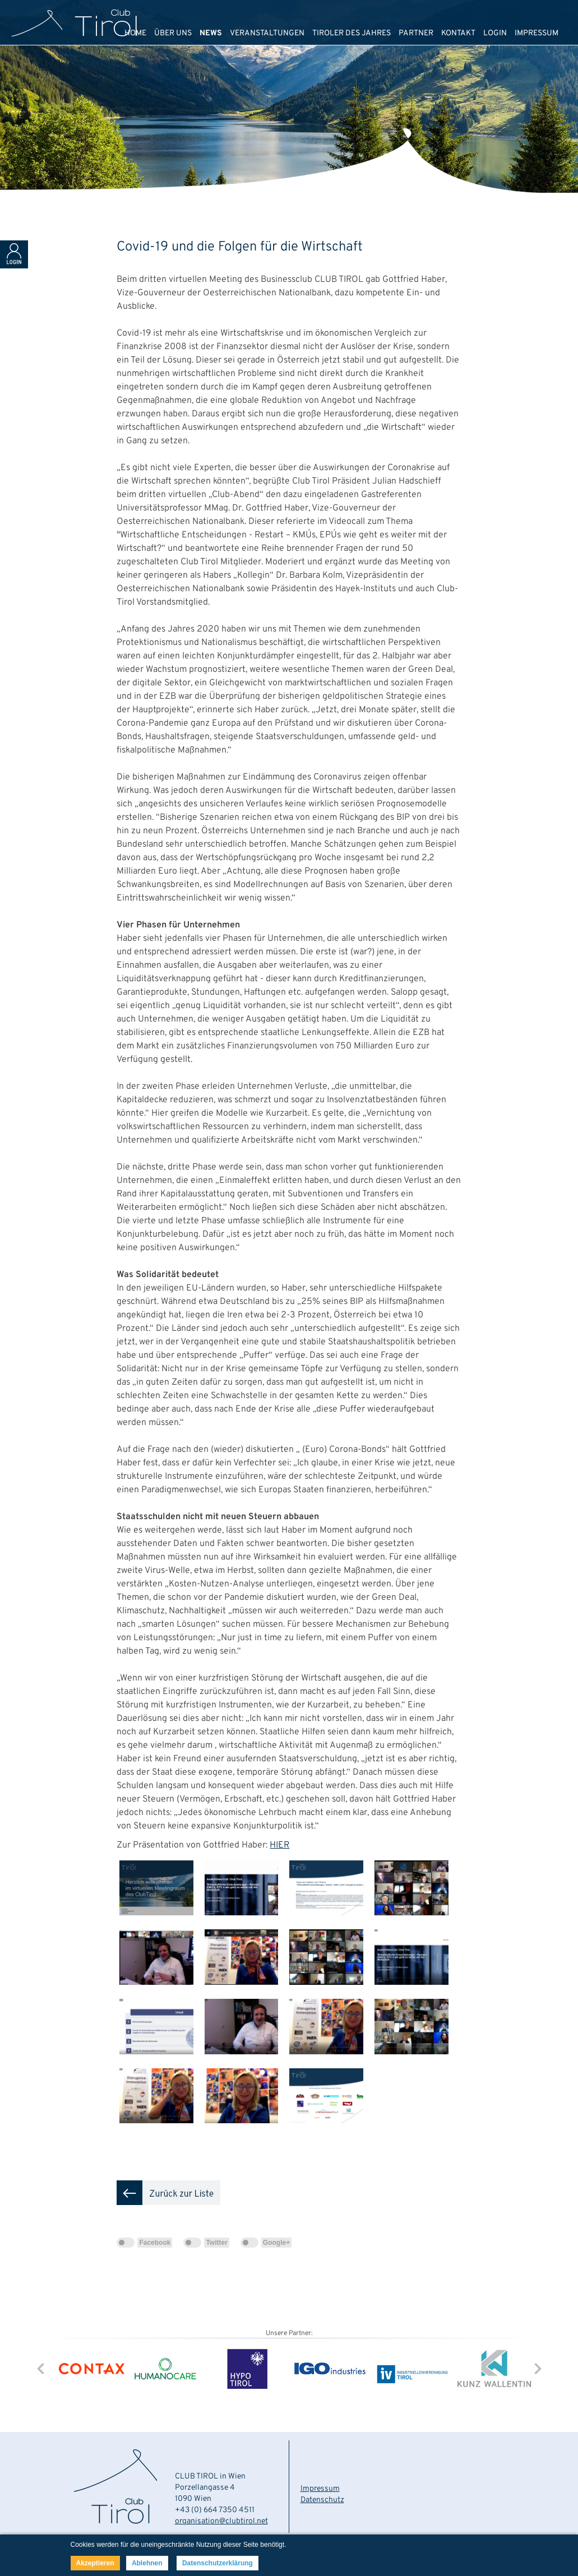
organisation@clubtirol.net (221, 2521)
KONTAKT (458, 33)
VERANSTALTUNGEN (267, 33)
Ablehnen (147, 2563)
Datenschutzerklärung (217, 2563)
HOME (135, 33)
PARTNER (416, 33)
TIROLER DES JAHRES (351, 33)
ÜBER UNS (173, 33)
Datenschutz (322, 2500)
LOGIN (495, 33)
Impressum (320, 2489)
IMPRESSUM (536, 33)
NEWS (211, 33)
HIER (279, 1845)
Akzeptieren (95, 2563)
